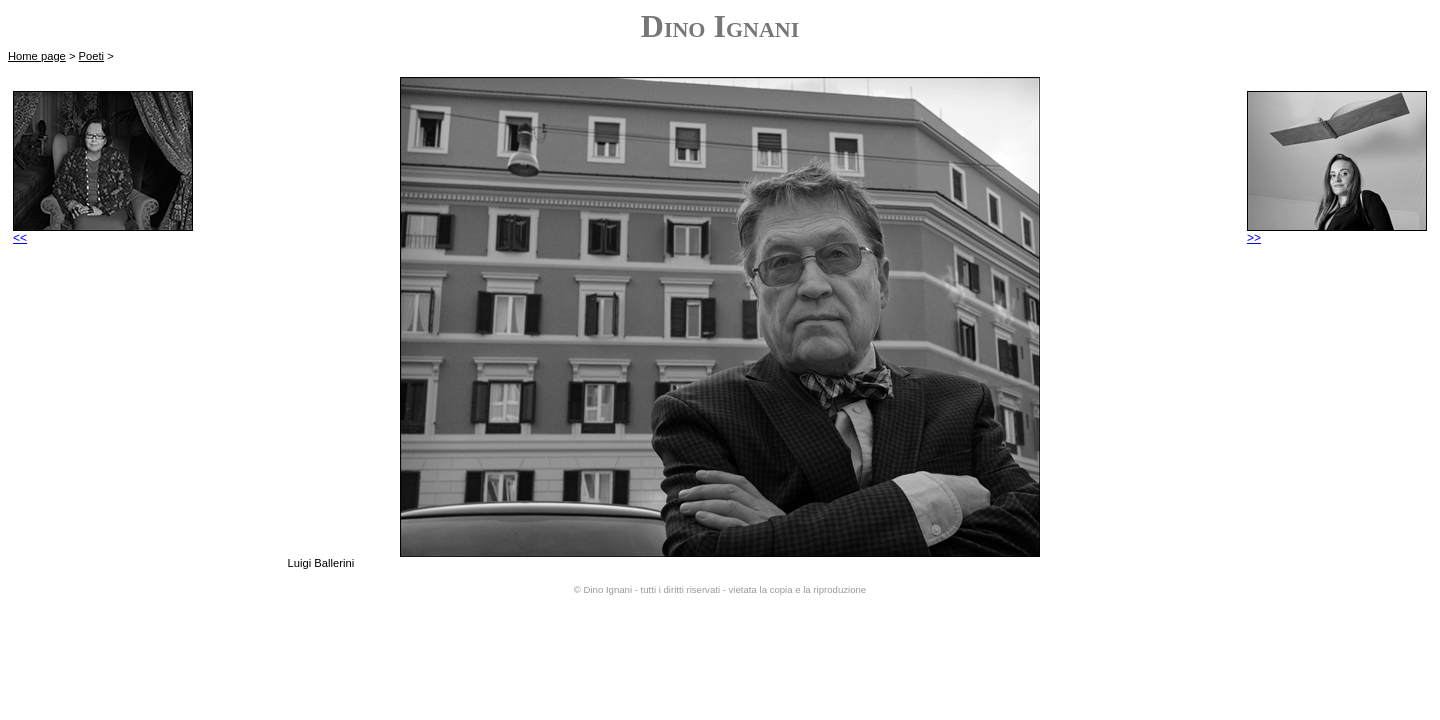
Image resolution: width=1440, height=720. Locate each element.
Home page (37, 56)
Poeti (92, 56)
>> (1337, 232)
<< (103, 232)
